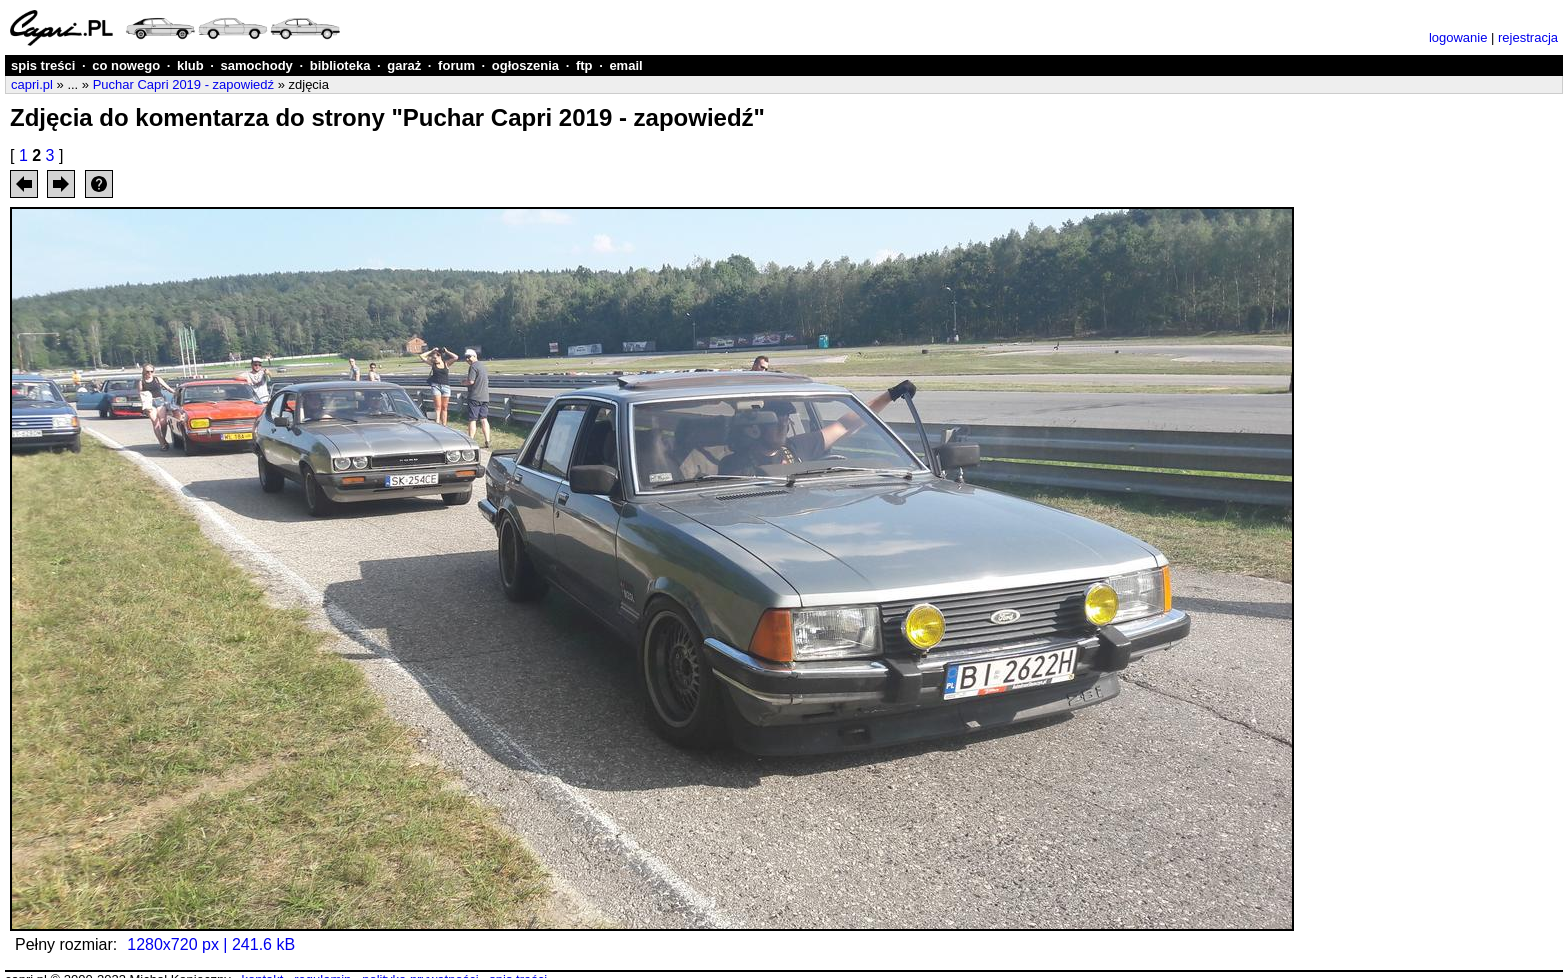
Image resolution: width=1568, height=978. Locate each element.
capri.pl (32, 84)
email (625, 65)
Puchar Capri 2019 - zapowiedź (183, 84)
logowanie (1458, 37)
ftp (584, 65)
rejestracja (1528, 37)
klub (190, 65)
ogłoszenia (525, 65)
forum (456, 65)
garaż (404, 65)
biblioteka (340, 65)
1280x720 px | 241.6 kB (211, 944)
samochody (257, 65)
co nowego (126, 65)
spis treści (43, 65)
